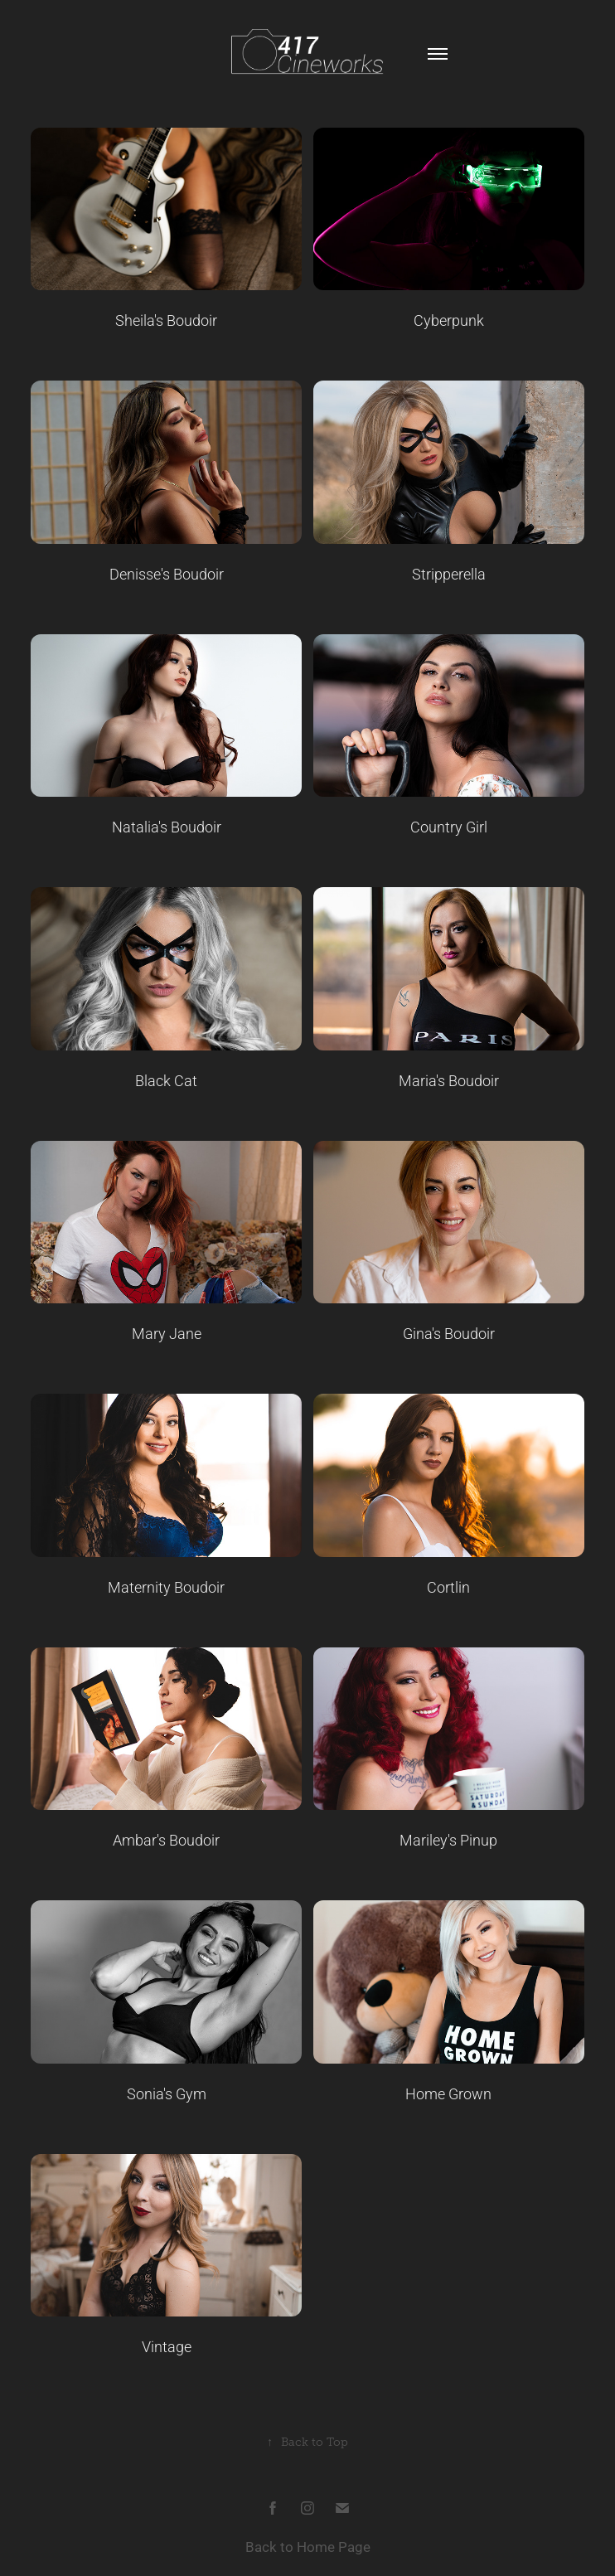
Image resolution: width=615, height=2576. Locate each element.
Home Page (333, 2546)
